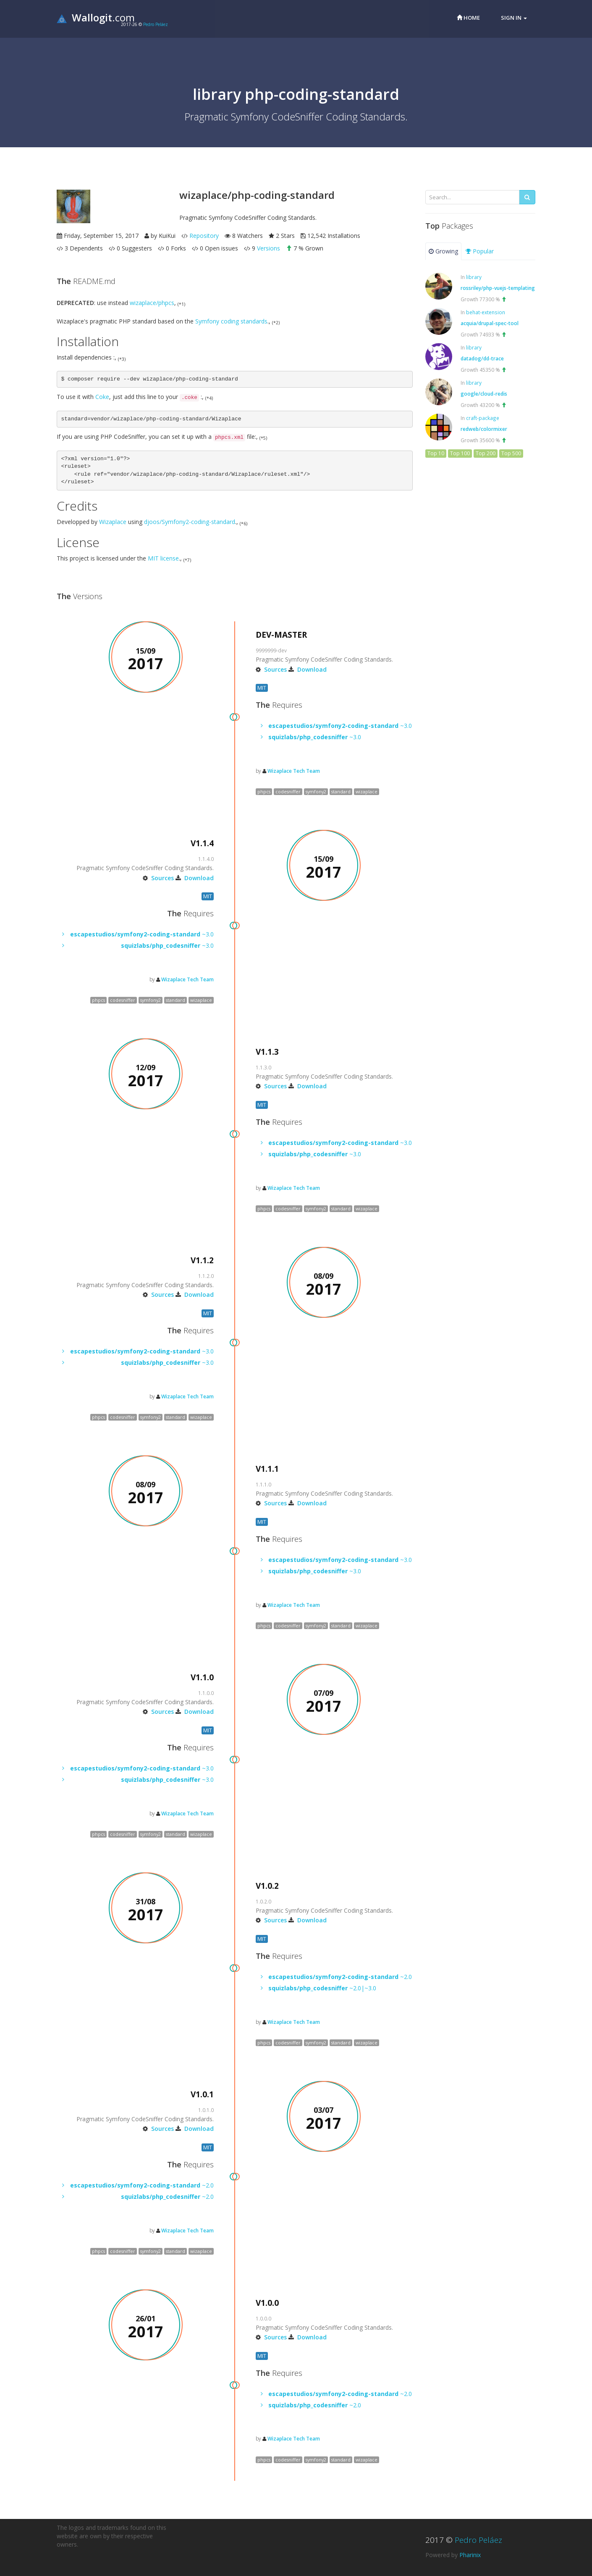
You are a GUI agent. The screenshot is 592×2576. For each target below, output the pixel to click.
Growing (443, 251)
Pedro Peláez (155, 24)
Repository (204, 236)
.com (96, 17)
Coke (102, 397)
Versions (268, 248)
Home (468, 17)
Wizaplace (112, 522)
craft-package (482, 418)
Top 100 (460, 453)
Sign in (514, 17)
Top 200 (485, 453)
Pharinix (470, 2555)
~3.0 (340, 726)
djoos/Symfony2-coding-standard (189, 522)
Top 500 (511, 453)
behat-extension (485, 312)
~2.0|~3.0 (322, 1988)
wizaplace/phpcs (152, 303)
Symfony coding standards (231, 321)
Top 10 (435, 453)
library (474, 277)
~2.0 (340, 1977)
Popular (480, 251)
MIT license (163, 558)
